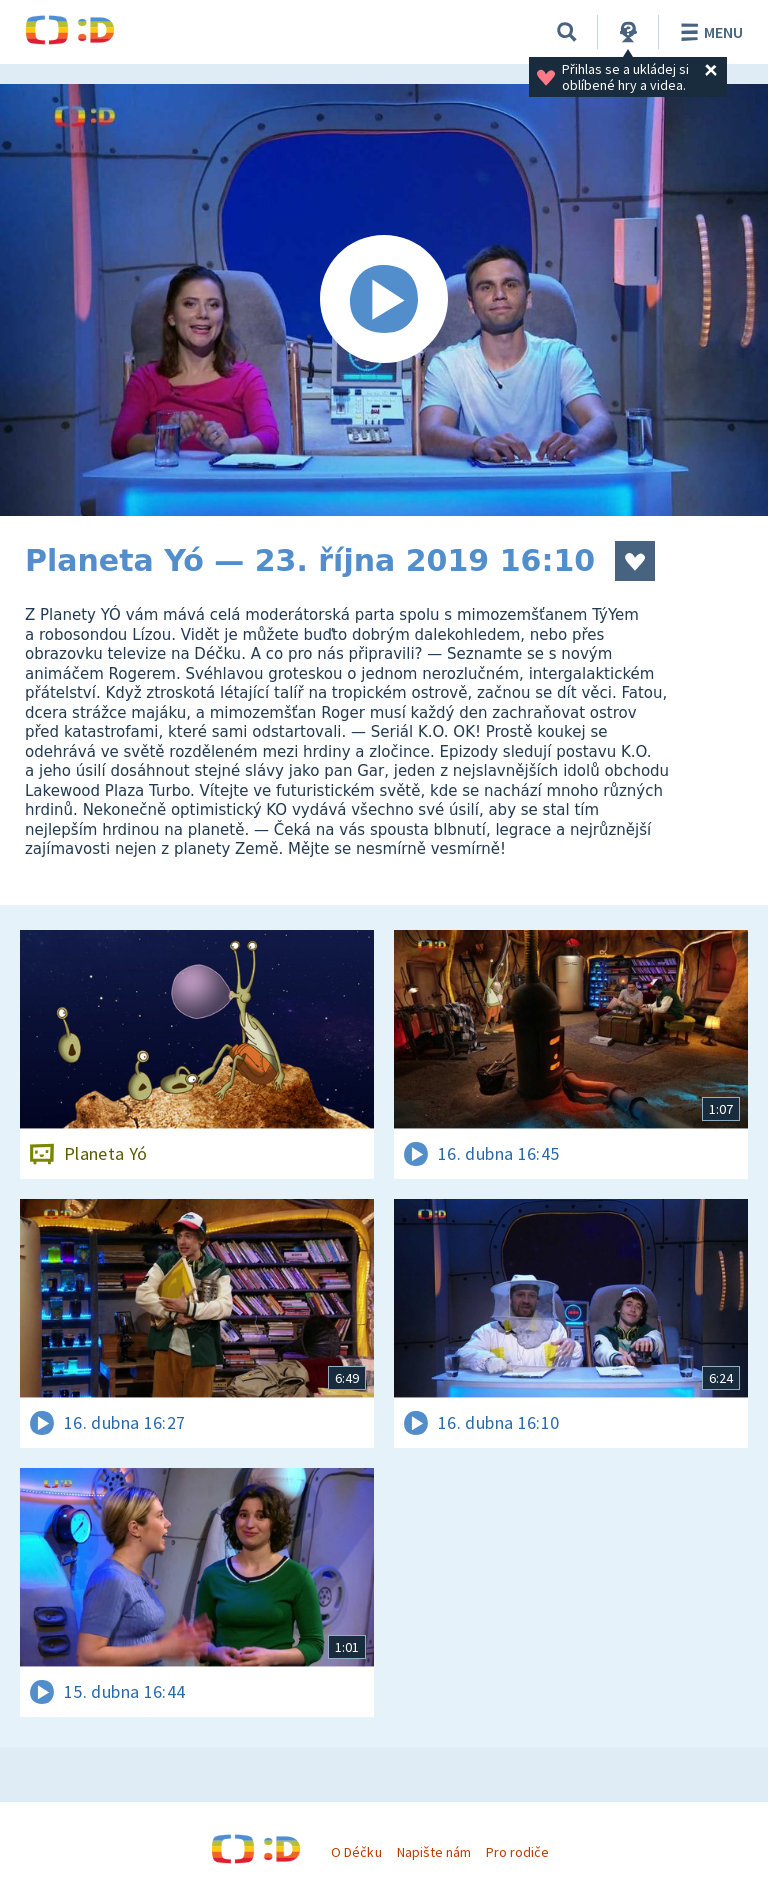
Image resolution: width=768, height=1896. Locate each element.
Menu (708, 32)
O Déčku (356, 1852)
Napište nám (434, 1852)
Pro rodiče (517, 1852)
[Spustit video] (384, 300)
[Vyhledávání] (567, 32)
